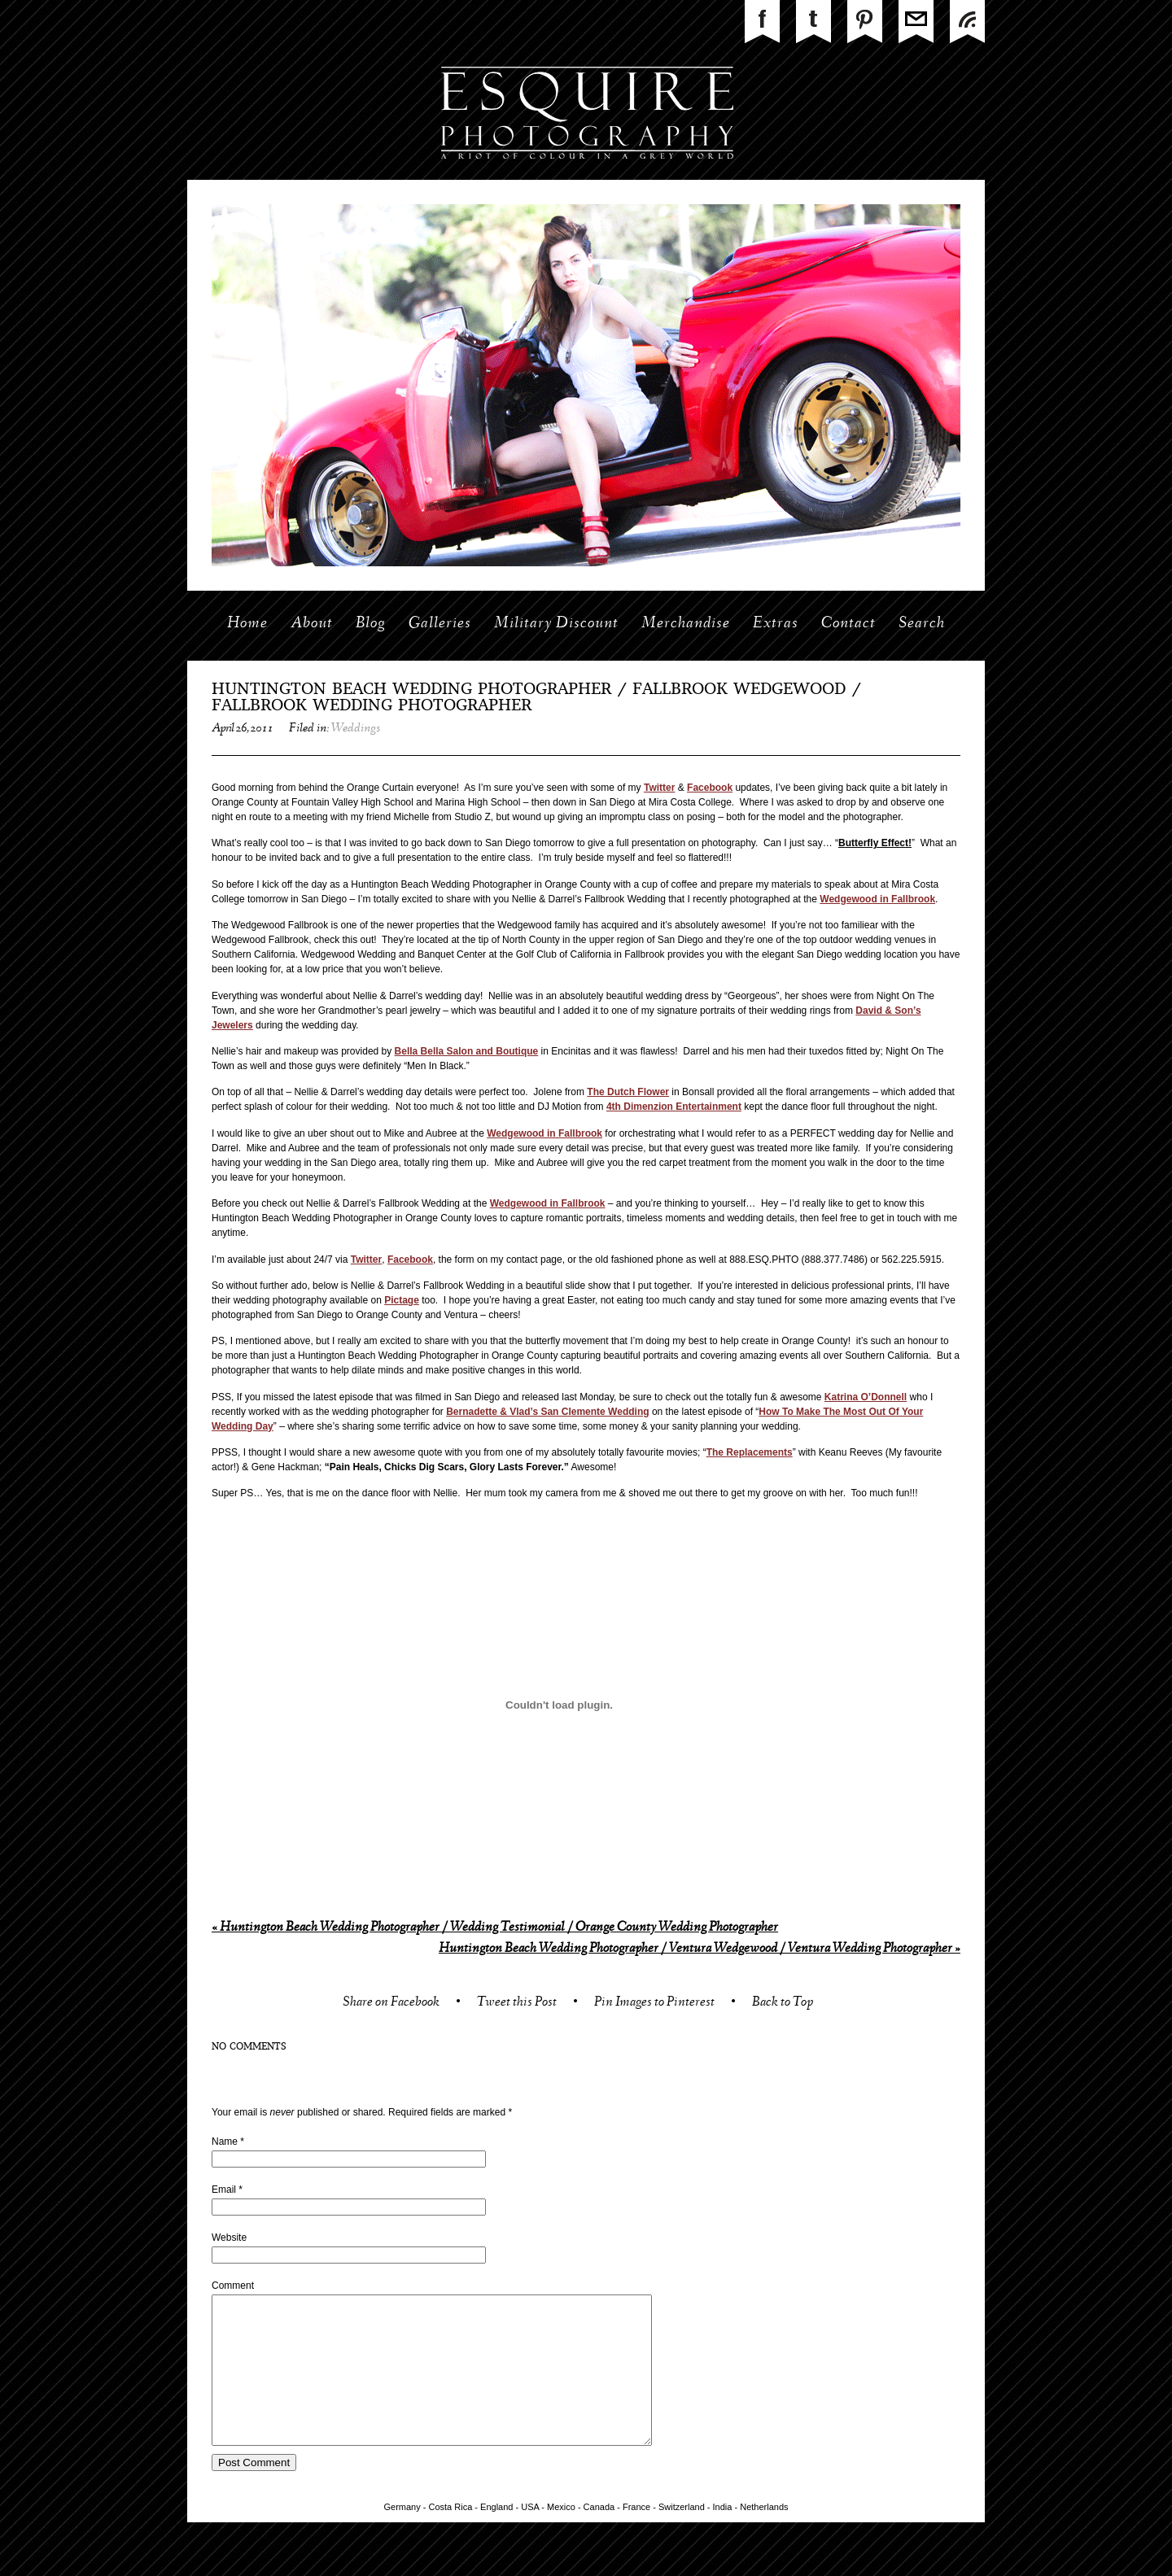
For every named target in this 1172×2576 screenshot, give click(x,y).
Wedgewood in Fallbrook (877, 899)
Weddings (355, 729)
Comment (233, 2285)
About (312, 624)
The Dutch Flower (628, 1092)
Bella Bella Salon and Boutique (467, 1051)
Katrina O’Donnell (865, 1397)
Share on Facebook (391, 2003)
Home (247, 624)
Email (224, 2189)
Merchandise (685, 624)
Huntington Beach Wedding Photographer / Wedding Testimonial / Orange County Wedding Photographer (495, 1928)
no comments (249, 2047)
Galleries (440, 624)
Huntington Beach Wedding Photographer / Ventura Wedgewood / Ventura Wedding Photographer (699, 1949)
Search (922, 624)
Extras (775, 624)
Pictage (401, 1300)
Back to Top (782, 2003)
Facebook (709, 787)
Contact (848, 624)
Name (225, 2141)
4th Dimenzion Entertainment (673, 1106)
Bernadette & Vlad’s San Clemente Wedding (547, 1411)
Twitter (659, 787)
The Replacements (749, 1452)
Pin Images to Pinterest (654, 2003)
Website (229, 2237)
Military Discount (556, 624)
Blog (371, 624)
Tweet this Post (517, 2003)
